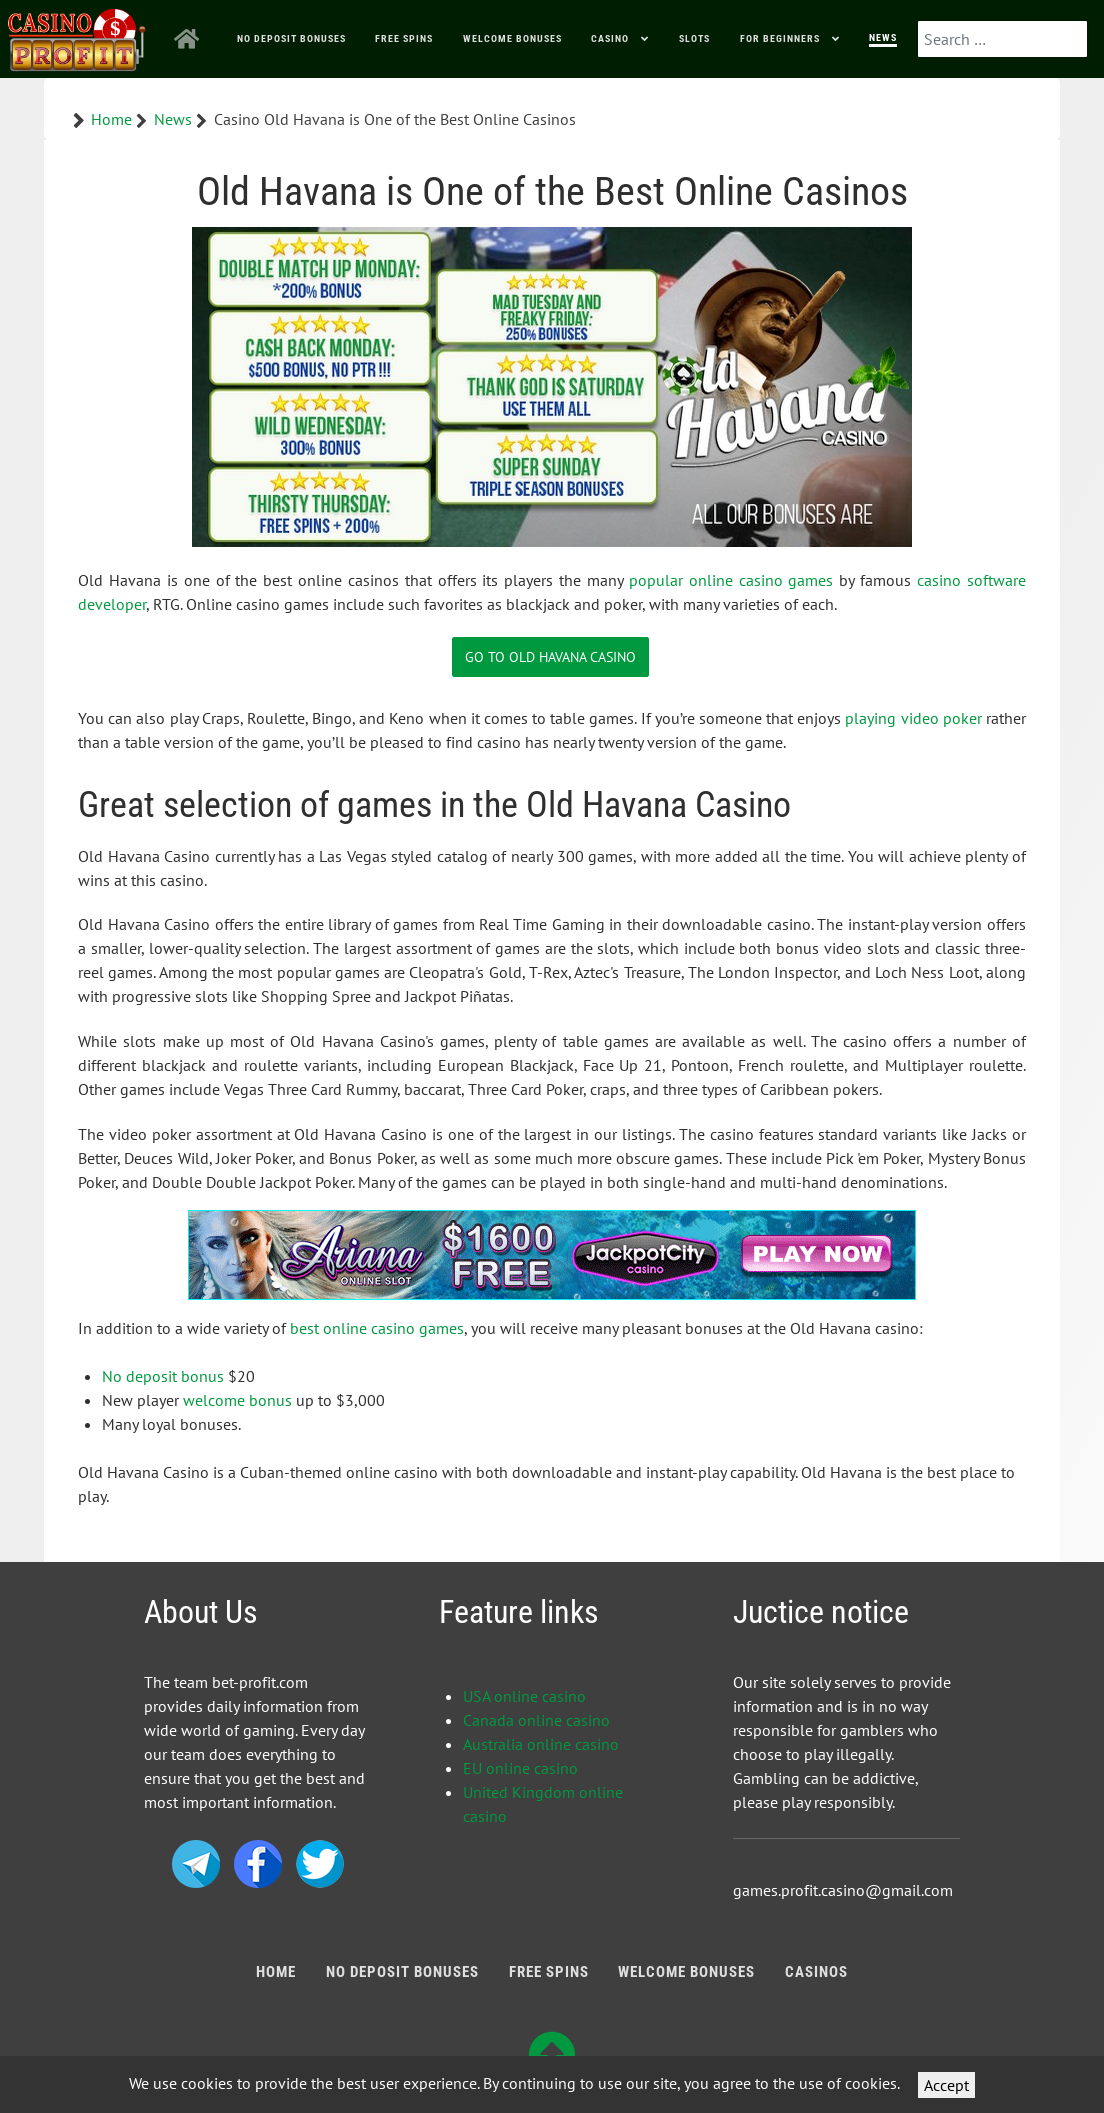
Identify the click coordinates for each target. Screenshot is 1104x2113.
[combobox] (1002, 39)
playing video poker (913, 718)
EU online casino (520, 1768)
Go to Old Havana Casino (550, 656)
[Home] (190, 39)
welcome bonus (237, 1400)
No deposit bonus (163, 1376)
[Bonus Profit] (77, 35)
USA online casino (524, 1696)
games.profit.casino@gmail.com (843, 1890)
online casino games (761, 580)
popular (659, 580)
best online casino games (377, 1328)
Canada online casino (536, 1720)
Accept (946, 2085)
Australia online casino (541, 1744)
